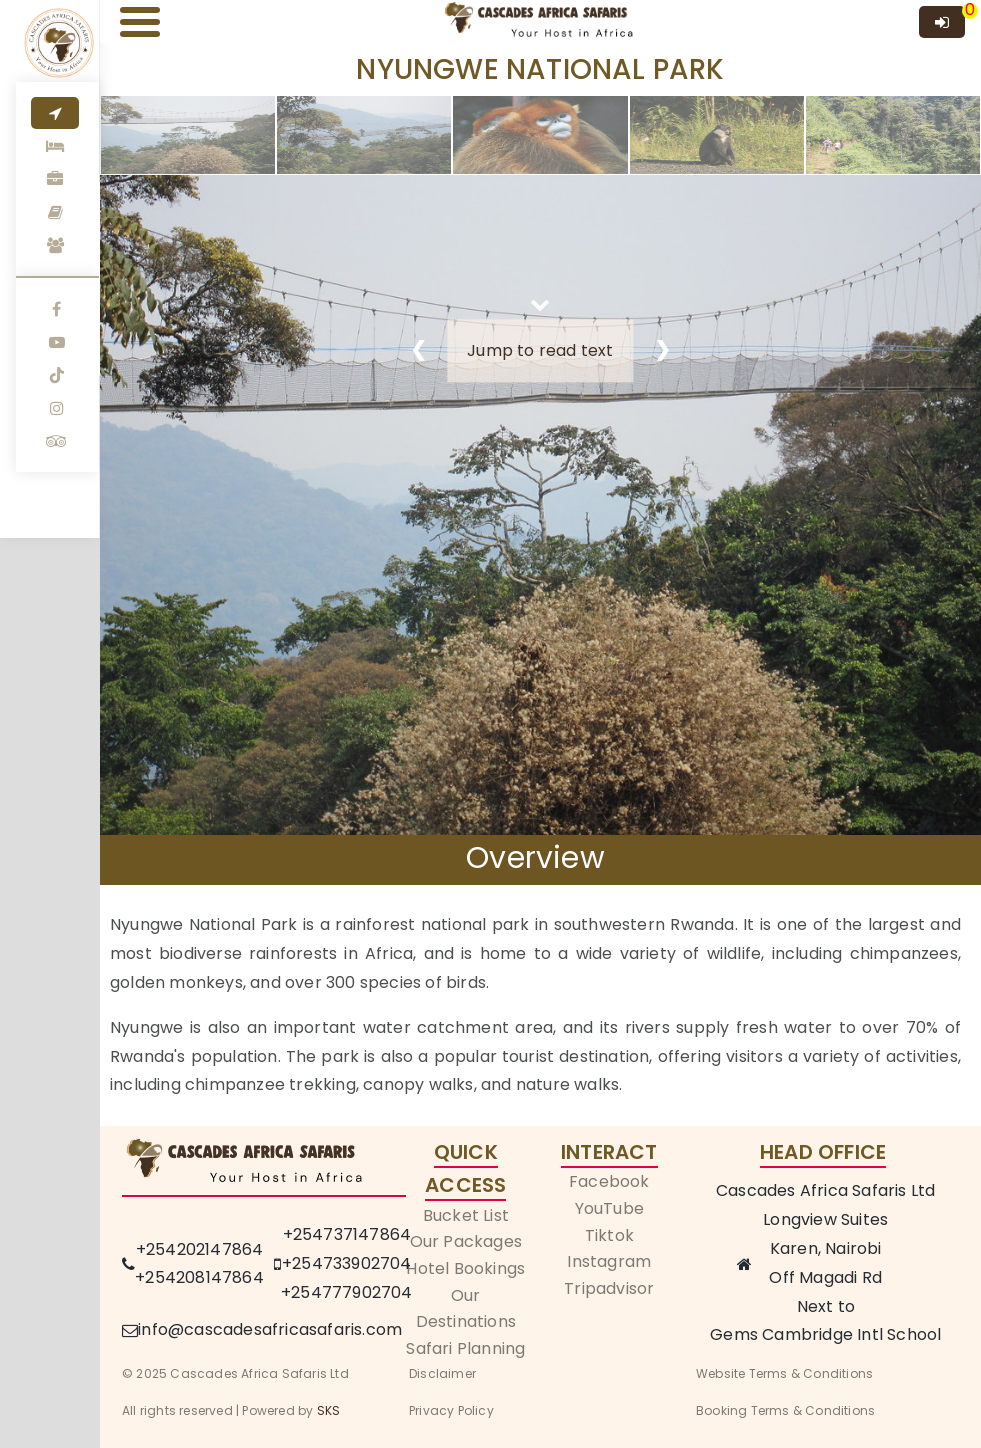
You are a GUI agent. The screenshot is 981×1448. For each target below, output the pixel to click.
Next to (826, 1306)
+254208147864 (199, 1277)
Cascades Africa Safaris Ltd (825, 1190)
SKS (329, 1410)
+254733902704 (347, 1263)
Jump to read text (540, 350)
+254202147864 (200, 1249)
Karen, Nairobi (826, 1248)
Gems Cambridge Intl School (825, 1334)
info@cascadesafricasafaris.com (270, 1329)
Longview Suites (825, 1219)
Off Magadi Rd (825, 1277)
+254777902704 (347, 1292)
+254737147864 (347, 1234)
